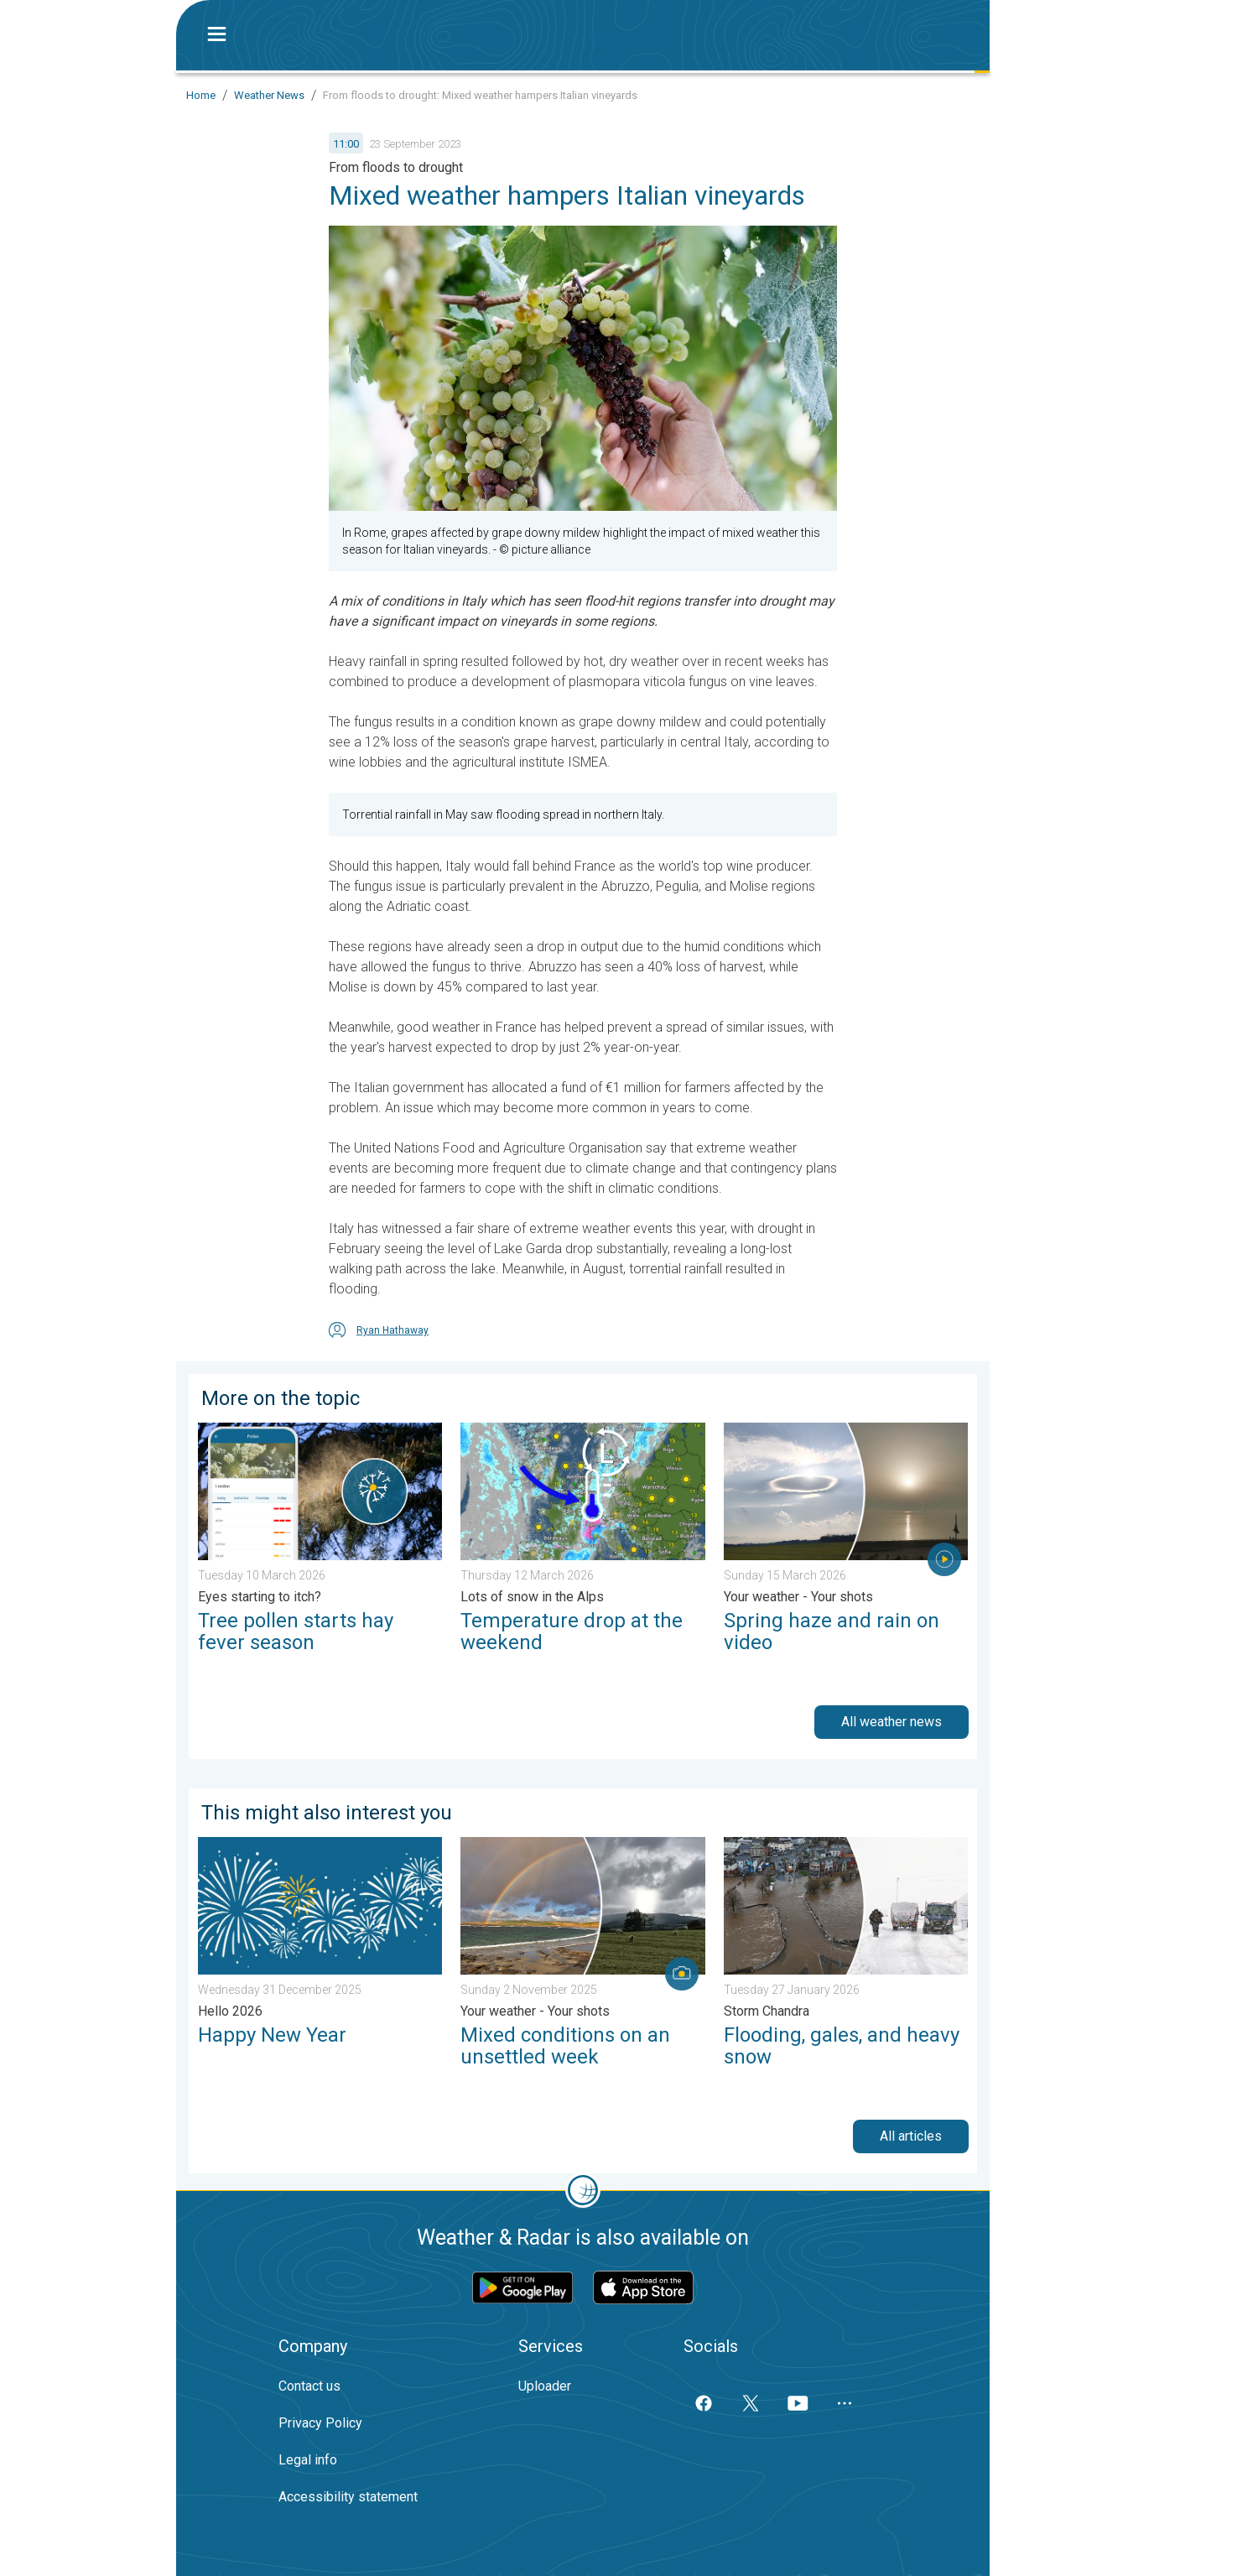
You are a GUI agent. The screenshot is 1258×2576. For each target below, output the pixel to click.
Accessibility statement (348, 2497)
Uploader (544, 2386)
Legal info (307, 2460)
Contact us (309, 2386)
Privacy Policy (320, 2423)
